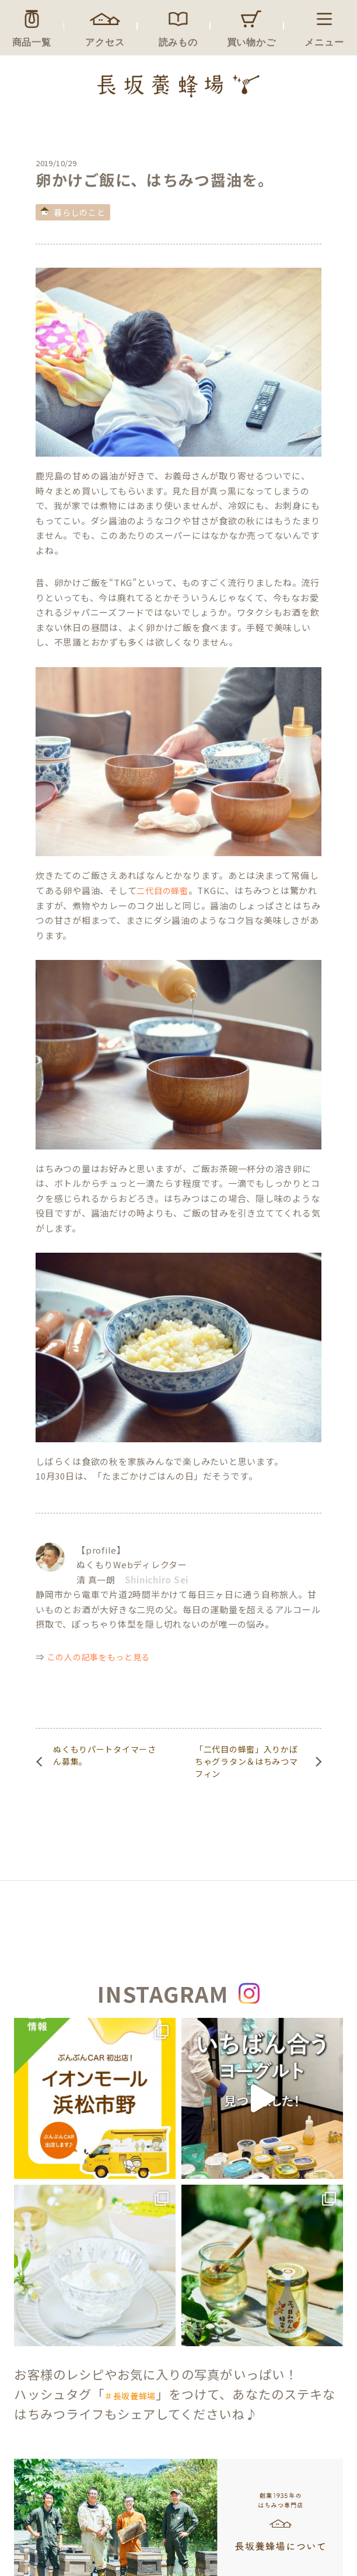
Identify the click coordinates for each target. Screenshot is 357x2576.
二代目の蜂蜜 (162, 890)
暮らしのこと (79, 212)
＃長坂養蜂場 (130, 2396)
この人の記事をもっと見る (98, 1657)
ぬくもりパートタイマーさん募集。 (104, 1755)
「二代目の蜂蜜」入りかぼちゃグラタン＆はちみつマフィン (246, 1761)
